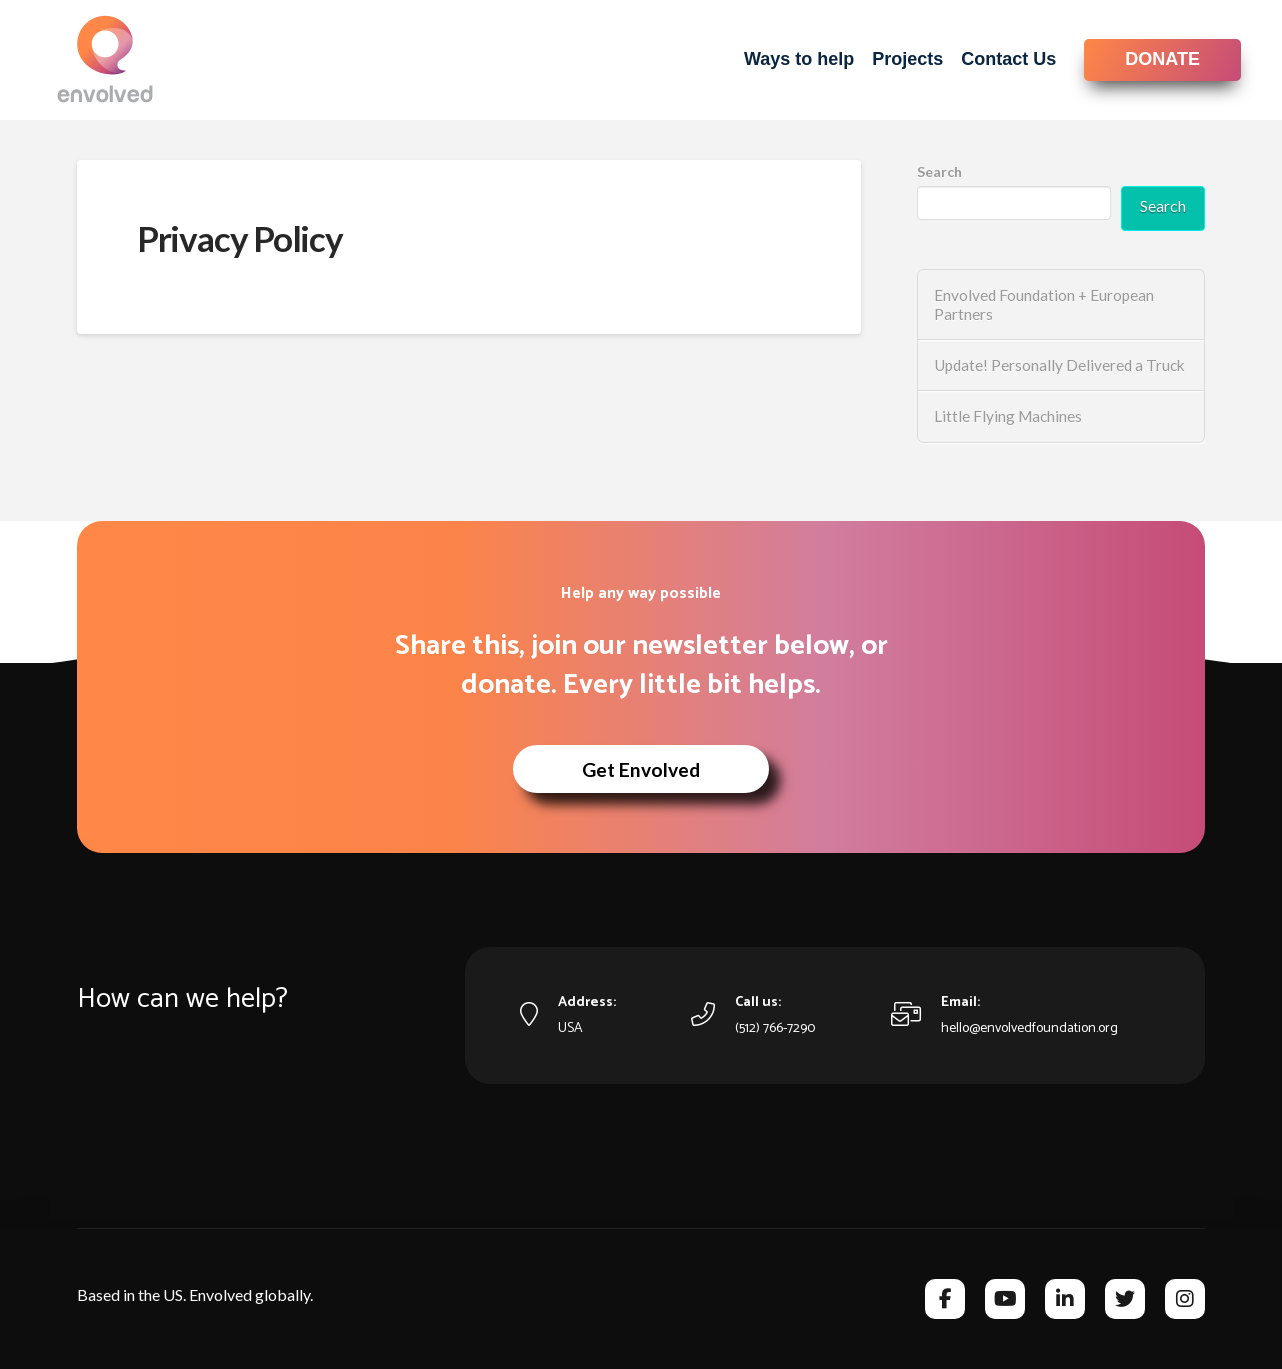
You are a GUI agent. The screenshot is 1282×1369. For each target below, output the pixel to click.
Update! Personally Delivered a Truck (1059, 365)
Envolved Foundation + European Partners (1044, 304)
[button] (641, 769)
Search (939, 171)
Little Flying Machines (1008, 416)
